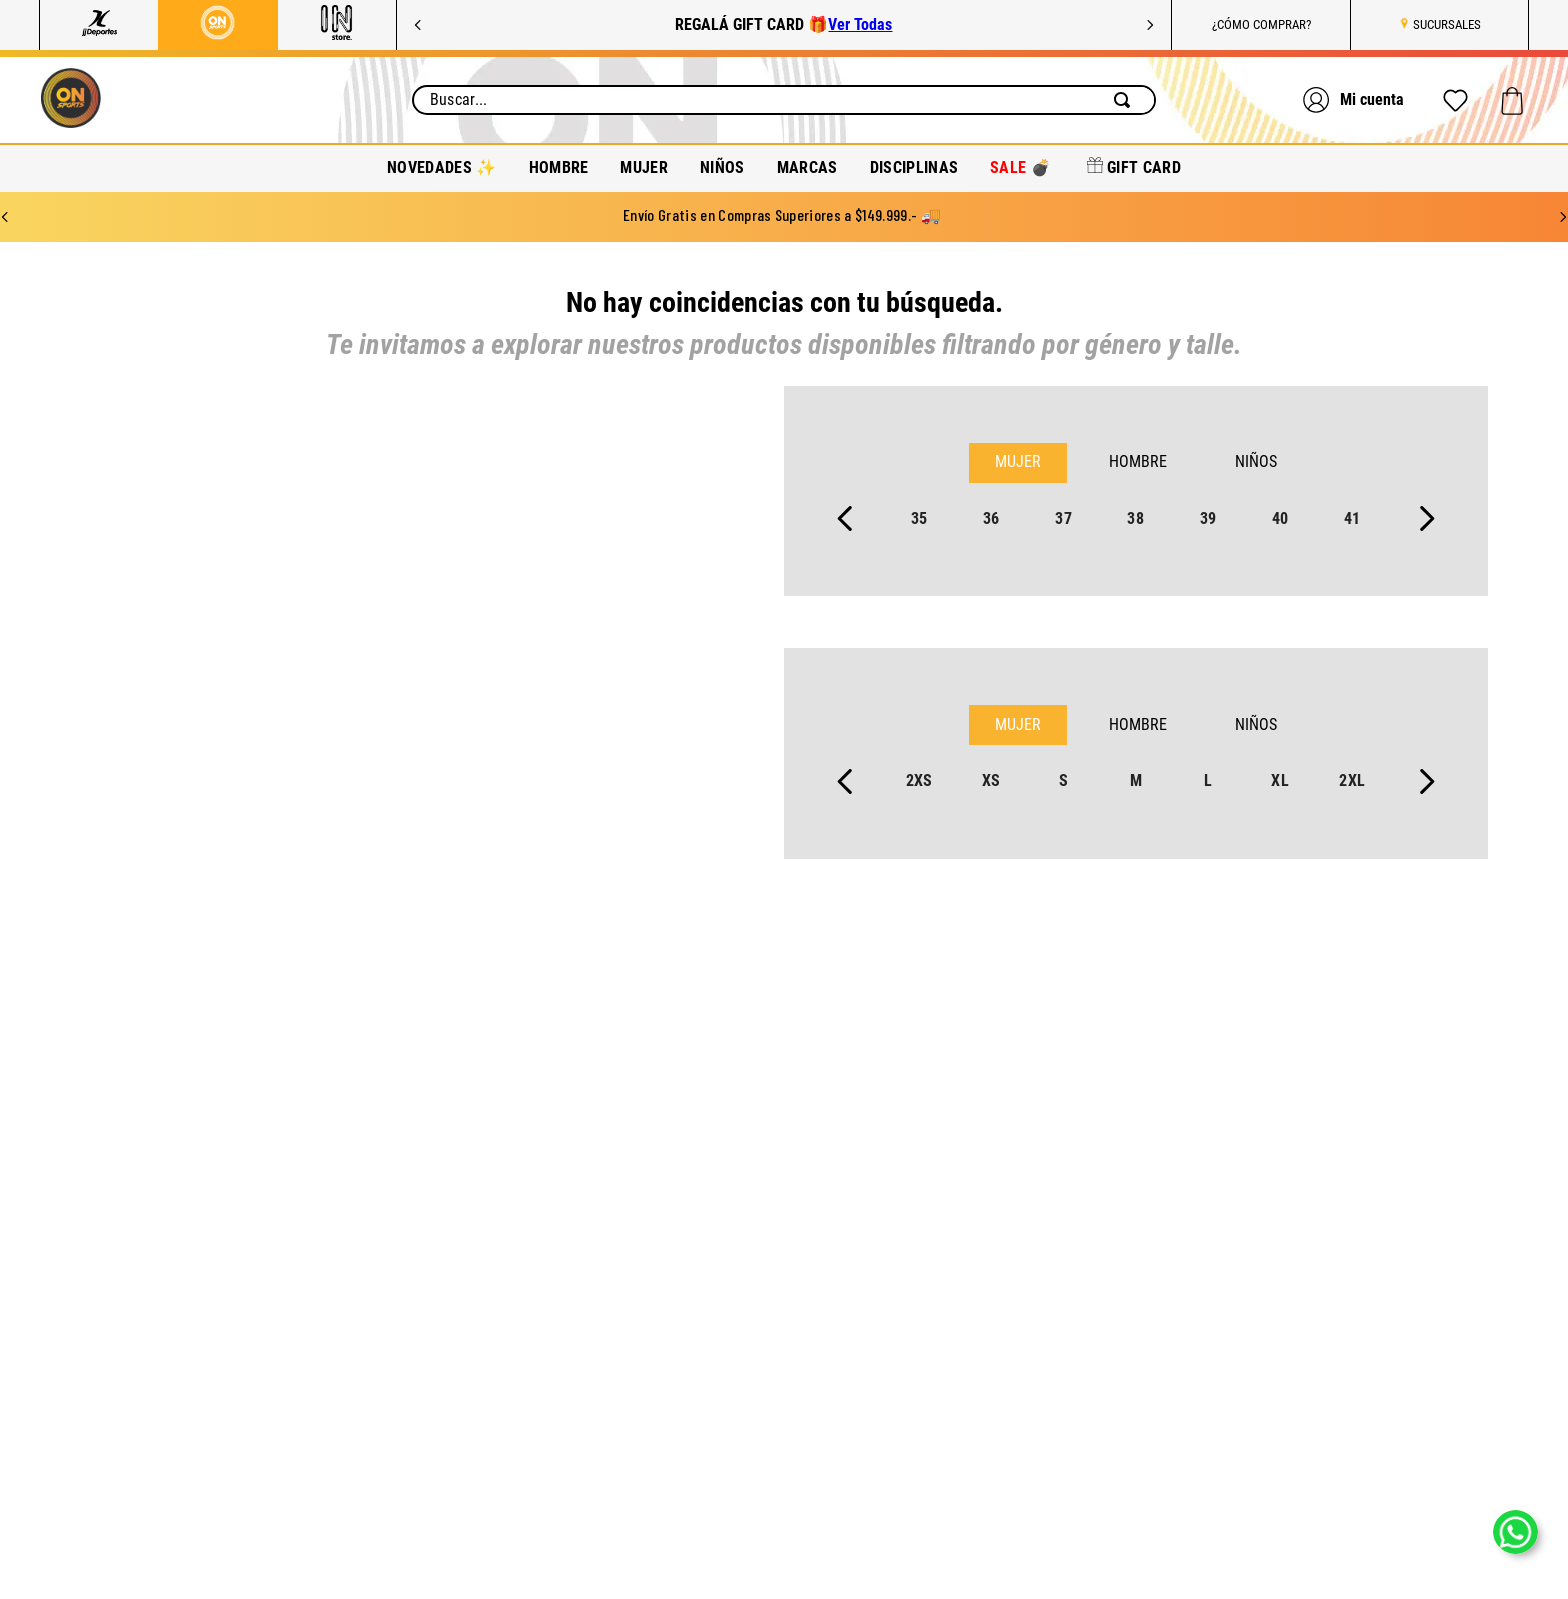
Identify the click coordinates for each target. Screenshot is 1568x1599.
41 (1352, 518)
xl (1280, 780)
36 (991, 518)
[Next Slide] (1150, 25)
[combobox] (784, 100)
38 (1135, 518)
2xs (919, 780)
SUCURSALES (1447, 24)
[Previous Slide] (418, 25)
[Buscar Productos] (1126, 100)
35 (919, 518)
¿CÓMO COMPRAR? (1261, 24)
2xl (1352, 780)
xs (991, 780)
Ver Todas (860, 24)
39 (1208, 518)
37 (1063, 518)
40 (1280, 518)
